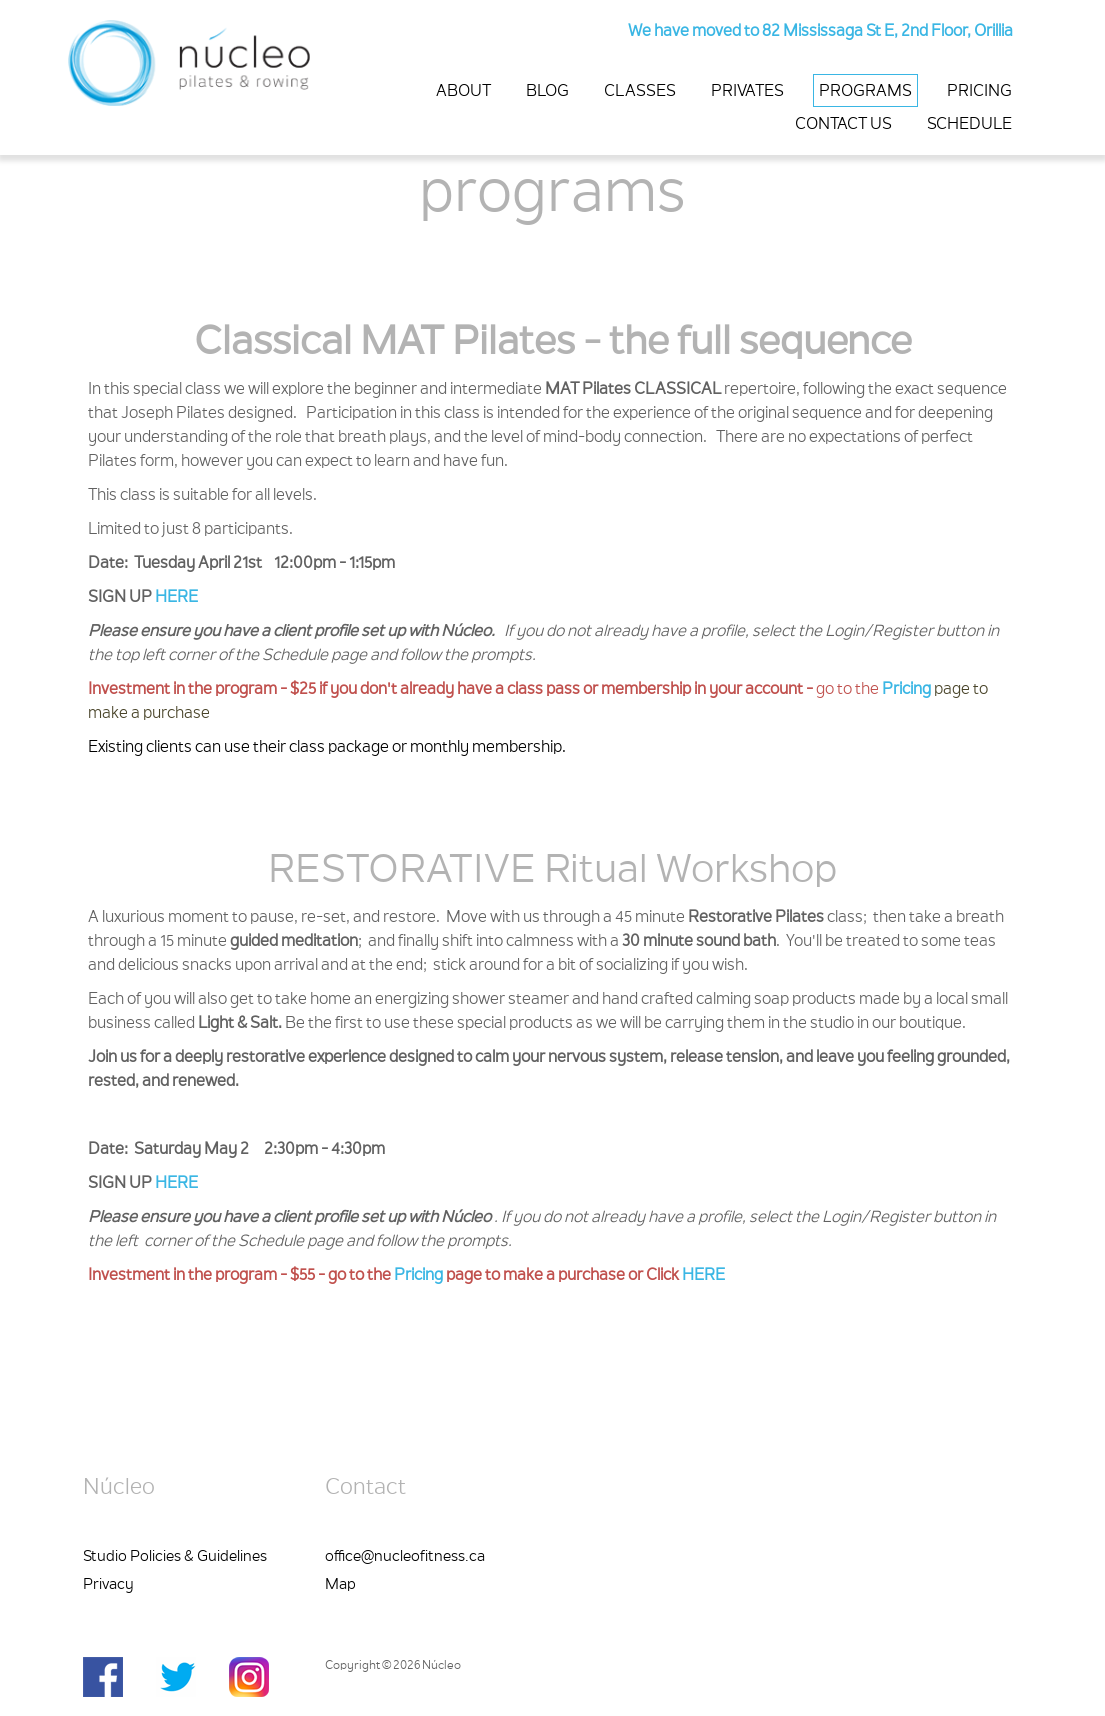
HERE (176, 598)
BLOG (547, 92)
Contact (365, 1489)
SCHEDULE (969, 125)
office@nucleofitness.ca (405, 1557)
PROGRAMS (865, 92)
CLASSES (640, 92)
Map (340, 1585)
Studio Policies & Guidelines (175, 1557)
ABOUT (463, 92)
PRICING (979, 92)
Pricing (906, 690)
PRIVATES (747, 92)
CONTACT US (843, 125)
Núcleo (119, 1489)
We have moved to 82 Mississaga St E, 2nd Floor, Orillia (820, 32)
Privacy (108, 1585)
